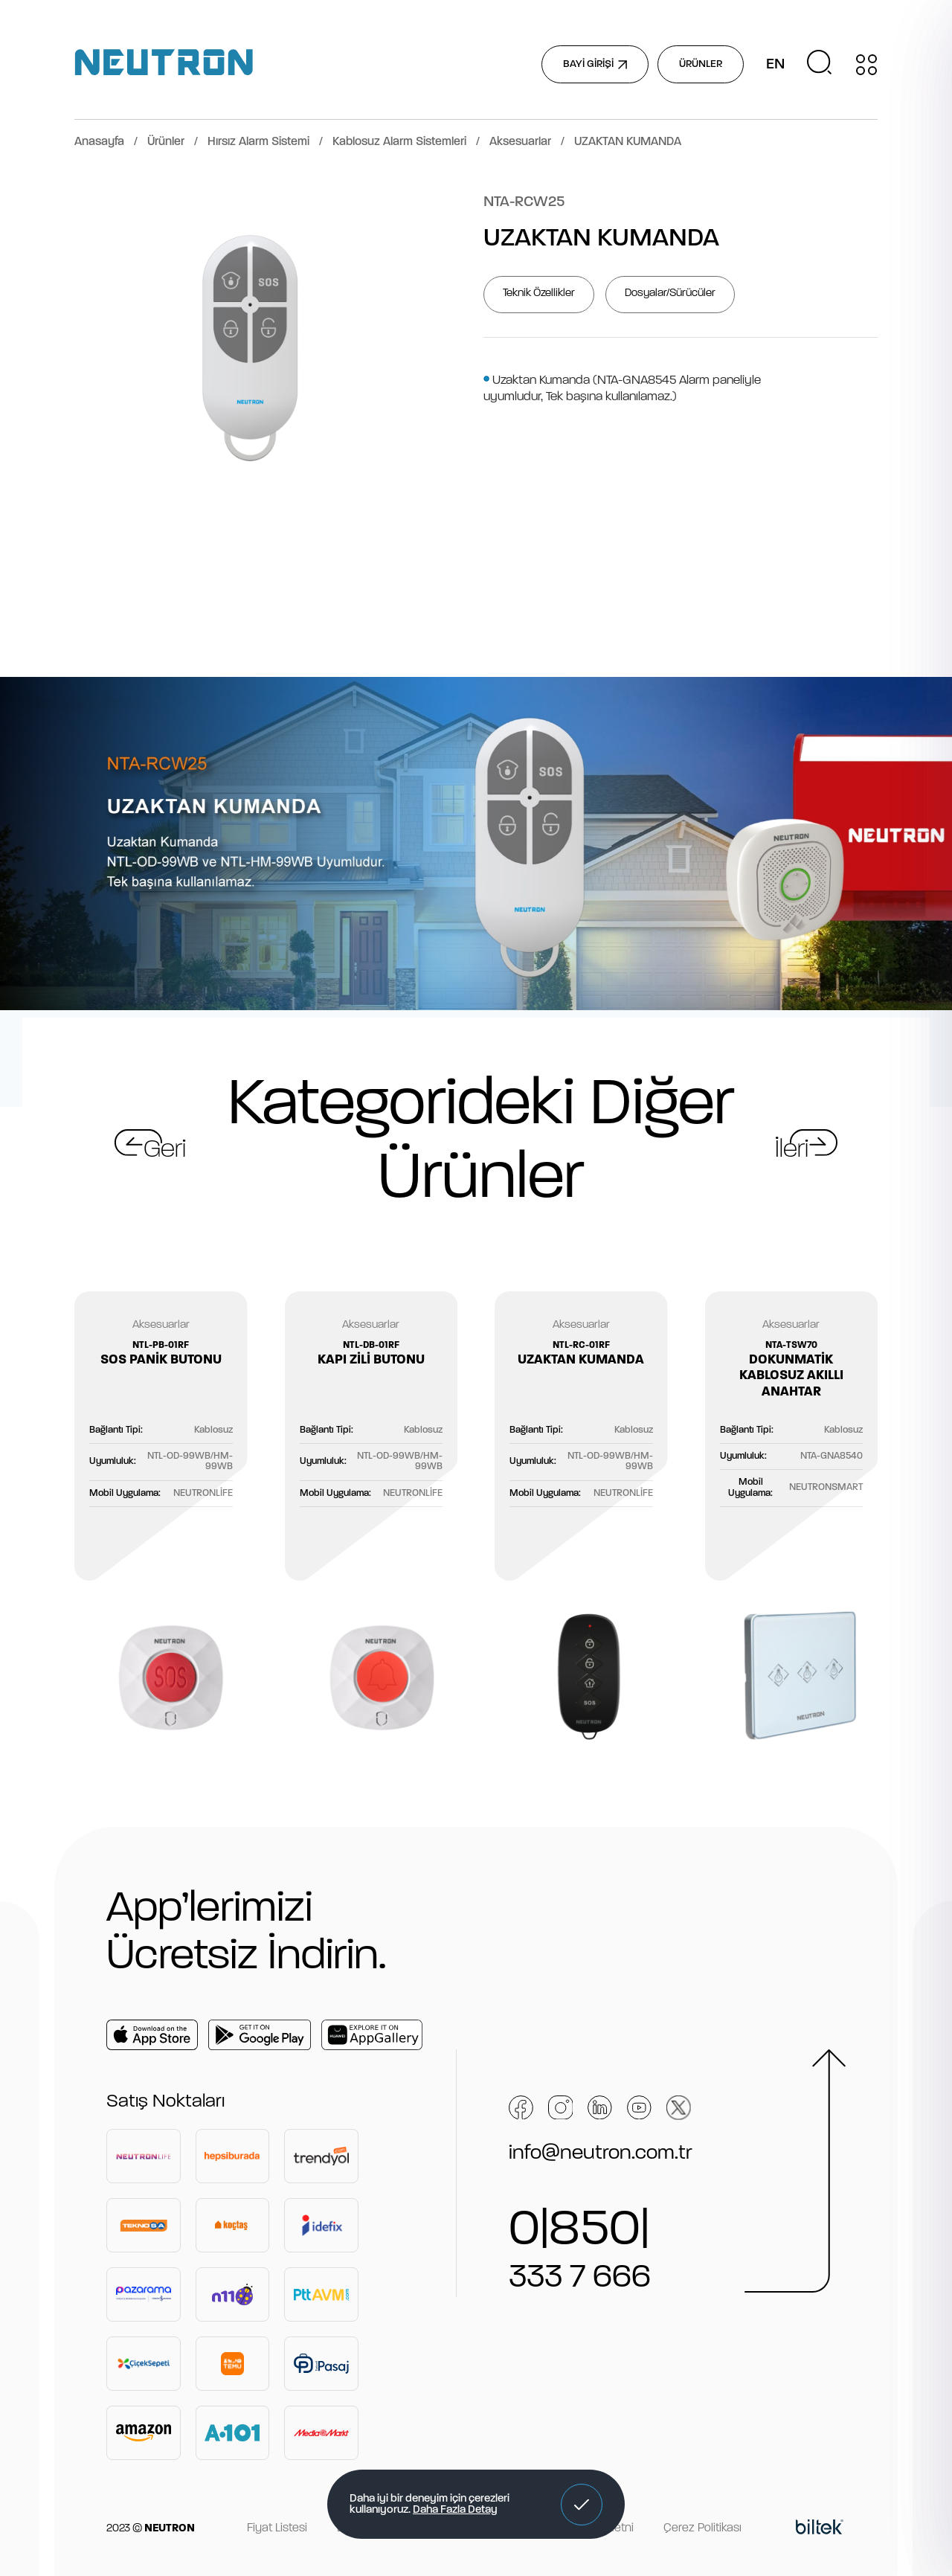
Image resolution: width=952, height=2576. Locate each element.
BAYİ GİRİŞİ (595, 64)
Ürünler (165, 142)
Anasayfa (99, 142)
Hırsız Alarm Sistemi (258, 142)
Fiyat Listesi (277, 2528)
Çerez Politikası (702, 2528)
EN (775, 64)
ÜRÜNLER (700, 64)
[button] (581, 2504)
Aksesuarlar (520, 142)
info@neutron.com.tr (600, 2153)
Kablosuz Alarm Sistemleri (399, 142)
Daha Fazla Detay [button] (455, 2510)
